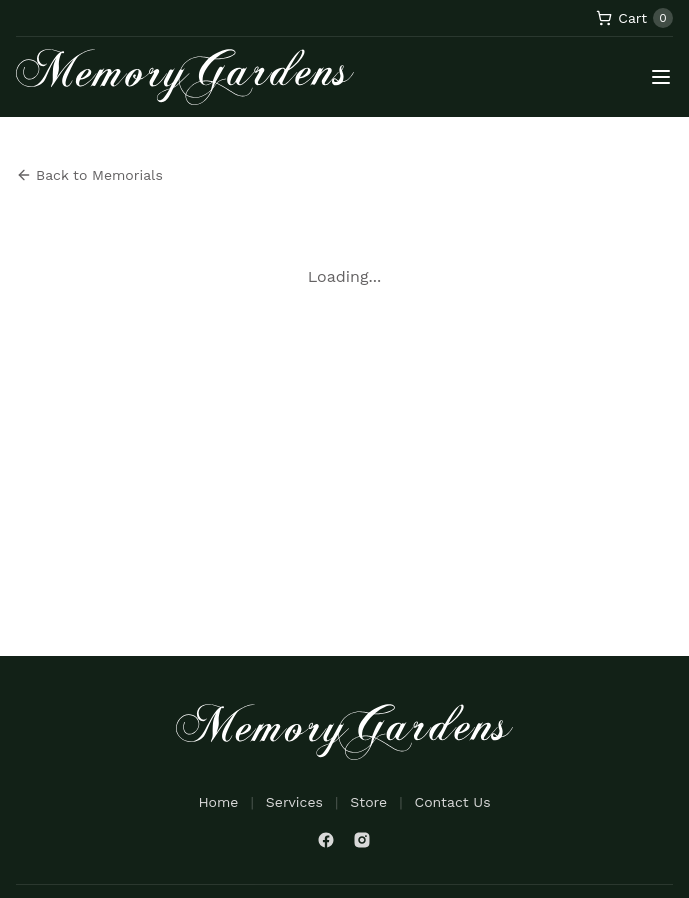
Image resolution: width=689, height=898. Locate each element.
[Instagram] (362, 840)
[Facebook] (326, 840)
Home (218, 802)
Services (294, 802)
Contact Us (453, 802)
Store (368, 802)
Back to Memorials (89, 175)
